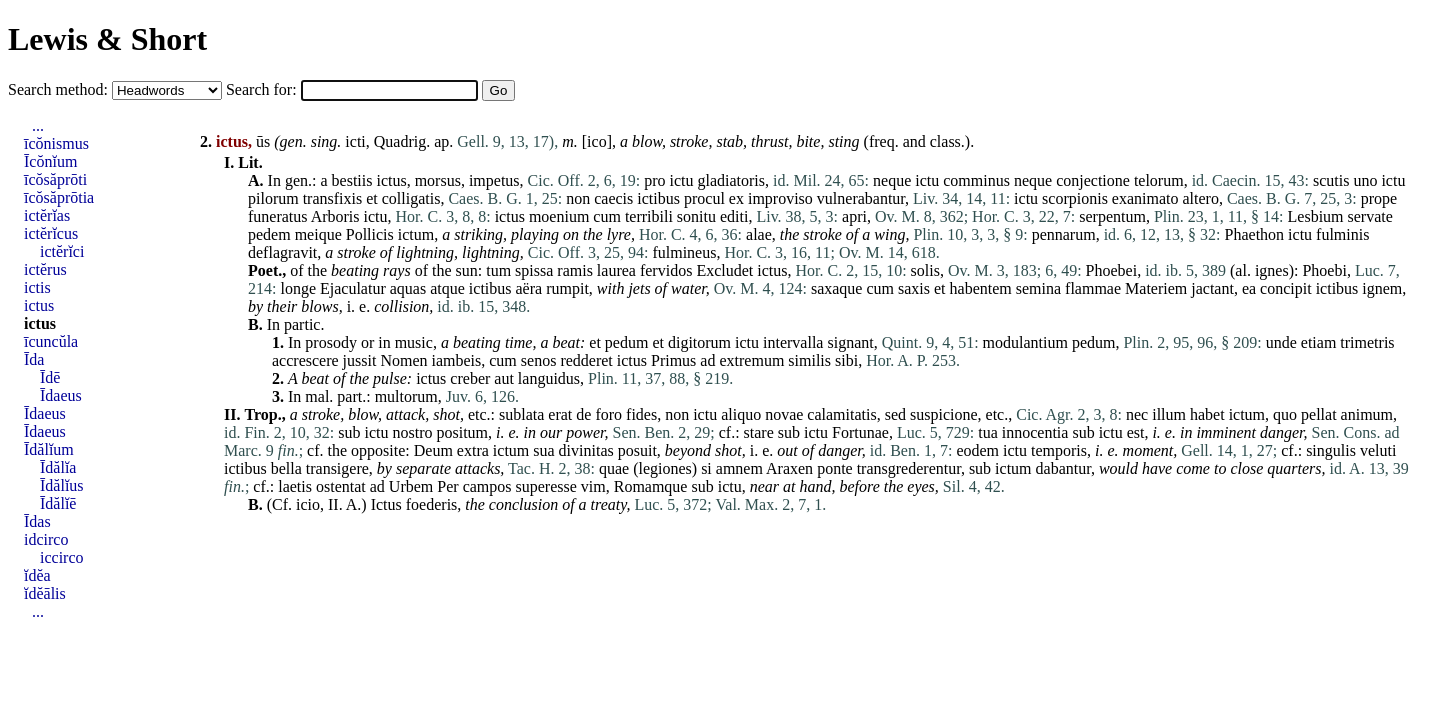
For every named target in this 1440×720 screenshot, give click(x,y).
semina (1038, 288)
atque (447, 288)
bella (286, 468)
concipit (1286, 288)
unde (1281, 342)
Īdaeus (61, 395)
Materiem (1156, 288)
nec (1137, 414)
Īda (34, 359)
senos (539, 360)
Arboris (335, 216)
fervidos (666, 270)
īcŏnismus (56, 143)
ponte (835, 468)
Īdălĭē (58, 503)
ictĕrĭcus (51, 233)
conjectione (1093, 180)
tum (498, 270)
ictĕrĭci (62, 251)
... (38, 125)
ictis (37, 287)
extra (473, 450)
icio (308, 504)
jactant (1212, 288)
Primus (673, 360)
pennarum (1064, 234)
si (706, 468)
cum (607, 216)
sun (467, 270)
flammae (1093, 288)
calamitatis (841, 414)
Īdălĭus (62, 485)
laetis (295, 486)
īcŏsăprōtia (59, 197)
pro (654, 180)
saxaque (837, 288)
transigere (337, 468)
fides (641, 414)
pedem (269, 234)
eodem (977, 450)
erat (560, 414)
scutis (1331, 180)
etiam (1319, 342)
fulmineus (684, 252)
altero (1201, 198)
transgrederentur (909, 468)
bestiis (352, 180)
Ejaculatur (353, 288)
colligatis (411, 198)
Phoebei (1112, 270)
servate (1370, 216)
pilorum (273, 198)
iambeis (457, 360)
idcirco (46, 539)
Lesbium (1316, 216)
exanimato (1145, 198)
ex (736, 198)
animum (1367, 414)
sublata (521, 414)
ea (1249, 288)
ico (597, 141)
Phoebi (1324, 270)
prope (1379, 198)
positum (462, 432)
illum (1169, 414)
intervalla (793, 342)
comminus (976, 180)
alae (759, 234)
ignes (1272, 270)
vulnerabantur (861, 198)
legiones (664, 468)
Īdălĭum (49, 449)
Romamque (651, 486)
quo (1285, 414)
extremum (751, 360)
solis (925, 270)
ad (707, 360)
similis (809, 360)
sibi (846, 360)
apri (854, 216)
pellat (1319, 414)
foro (608, 414)
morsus (438, 180)
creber (470, 378)
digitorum (699, 342)
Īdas (37, 521)
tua (988, 432)
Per (447, 486)
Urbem (411, 486)
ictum (416, 234)
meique (318, 234)
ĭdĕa (37, 575)
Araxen (789, 468)
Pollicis (370, 234)
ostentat (341, 486)
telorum (1159, 180)
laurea (616, 270)
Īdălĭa (58, 467)
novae (784, 414)
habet (1207, 414)
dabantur (1063, 468)
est (1136, 432)
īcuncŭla (51, 341)
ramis (575, 270)
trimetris (1367, 342)
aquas (408, 288)
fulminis (1342, 234)
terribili (649, 216)
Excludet (724, 270)
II (333, 504)
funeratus (278, 216)
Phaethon (1255, 234)
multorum (406, 396)
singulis (1331, 450)
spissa (534, 270)
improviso (780, 198)
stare (759, 432)
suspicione (944, 414)
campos (487, 486)
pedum (627, 342)
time (519, 342)
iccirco (62, 557)
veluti (1378, 450)
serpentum (1112, 216)
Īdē (50, 377)
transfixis (333, 198)
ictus (391, 180)
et (372, 198)
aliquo (741, 414)
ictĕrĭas (47, 215)
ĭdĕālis (45, 593)
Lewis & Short (107, 39)
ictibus (658, 198)
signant (850, 342)
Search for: (263, 89)
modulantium (1025, 342)
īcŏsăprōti (55, 179)
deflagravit (282, 252)
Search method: (60, 89)
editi (734, 216)
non (578, 198)
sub (349, 432)
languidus (549, 378)
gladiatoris (731, 180)
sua (543, 450)
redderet (586, 360)
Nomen (403, 360)
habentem (981, 288)
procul (704, 198)
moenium (559, 216)
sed (895, 414)
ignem (1382, 288)
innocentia (1035, 432)
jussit (360, 360)
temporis (1059, 450)
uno (1365, 180)
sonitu (696, 216)
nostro (412, 432)
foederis (432, 504)
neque (892, 180)
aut (504, 378)
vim (593, 486)
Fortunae (860, 432)
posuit (637, 450)
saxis (914, 288)
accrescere (305, 360)
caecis (613, 198)
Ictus (386, 504)
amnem (739, 468)
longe (298, 288)
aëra (529, 288)
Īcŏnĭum (50, 161)
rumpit (567, 288)
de (583, 414)
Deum (433, 450)
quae (614, 468)
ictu (681, 180)
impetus (494, 180)
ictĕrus (45, 269)
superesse (546, 486)
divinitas (586, 450)
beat (566, 342)
